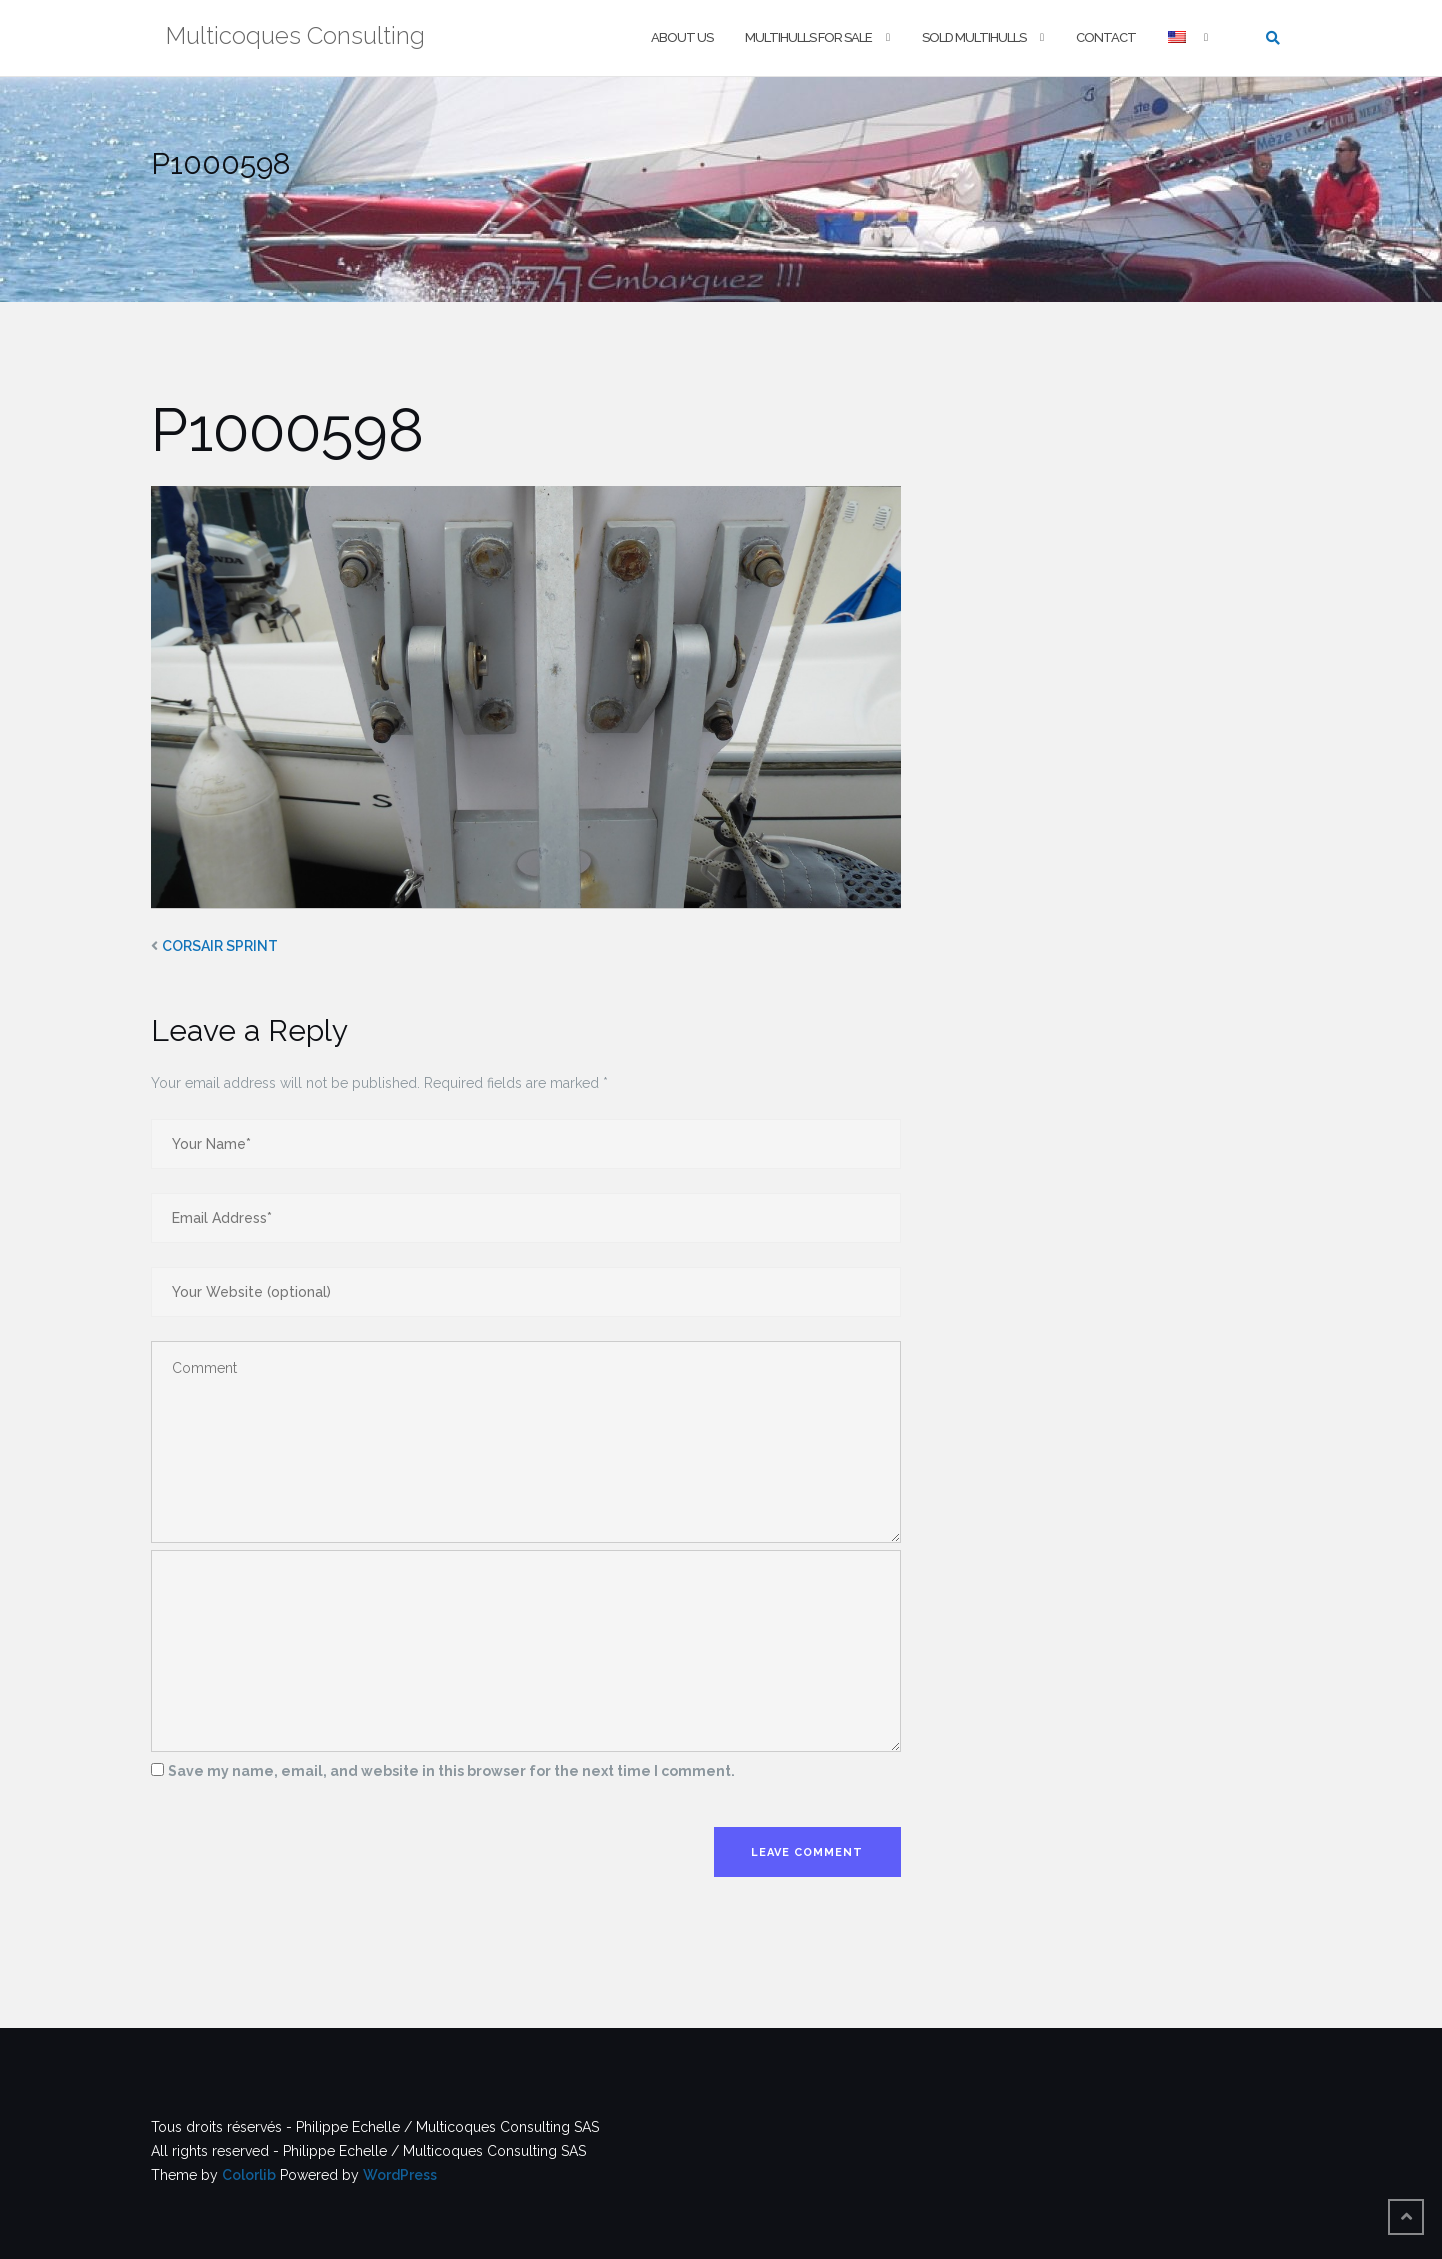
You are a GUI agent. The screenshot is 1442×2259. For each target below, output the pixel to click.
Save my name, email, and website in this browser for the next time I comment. (451, 1771)
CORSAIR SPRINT (220, 946)
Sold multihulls (974, 37)
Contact (1106, 37)
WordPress (400, 2175)
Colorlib (249, 2175)
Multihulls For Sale (808, 37)
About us (682, 37)
